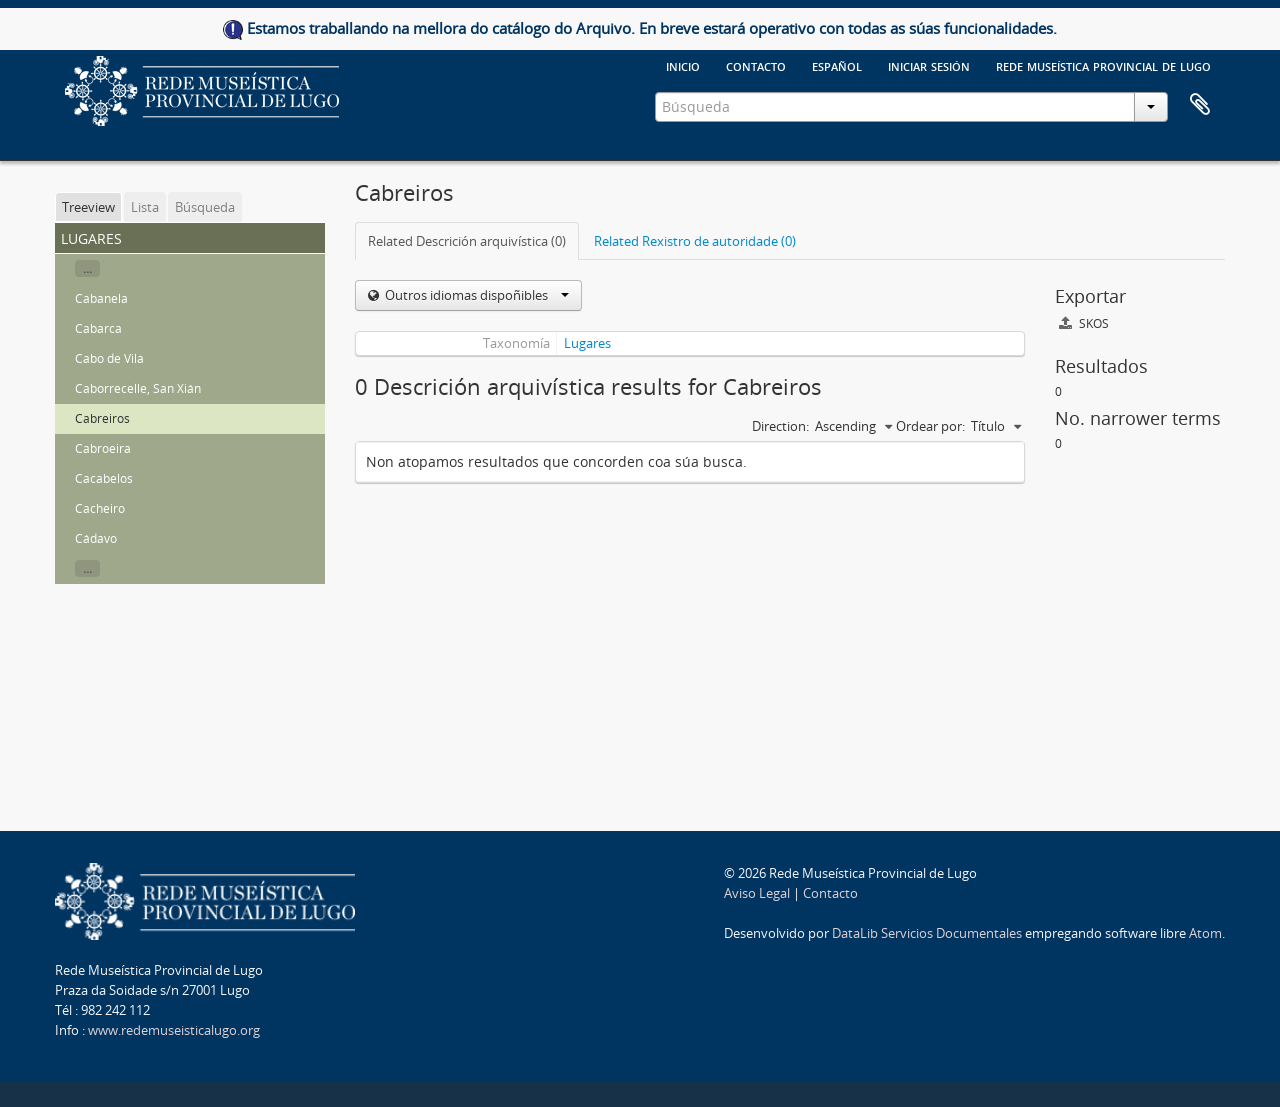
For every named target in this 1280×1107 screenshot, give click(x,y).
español (837, 65)
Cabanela (101, 298)
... (87, 268)
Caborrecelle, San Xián (138, 388)
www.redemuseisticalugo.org (174, 1030)
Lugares (587, 343)
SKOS (1084, 323)
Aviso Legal (757, 893)
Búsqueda (205, 207)
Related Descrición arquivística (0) (467, 241)
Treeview (88, 207)
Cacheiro (100, 508)
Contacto (756, 65)
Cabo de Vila (109, 358)
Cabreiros (102, 418)
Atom (1205, 933)
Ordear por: (930, 426)
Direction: (780, 426)
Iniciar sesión (929, 65)
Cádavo (96, 538)
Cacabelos (104, 478)
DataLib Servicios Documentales (927, 933)
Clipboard (1200, 105)
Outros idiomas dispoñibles (475, 295)
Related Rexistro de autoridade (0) (695, 241)
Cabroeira (103, 448)
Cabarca (98, 328)
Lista (145, 207)
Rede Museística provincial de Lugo (1103, 65)
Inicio (683, 65)
